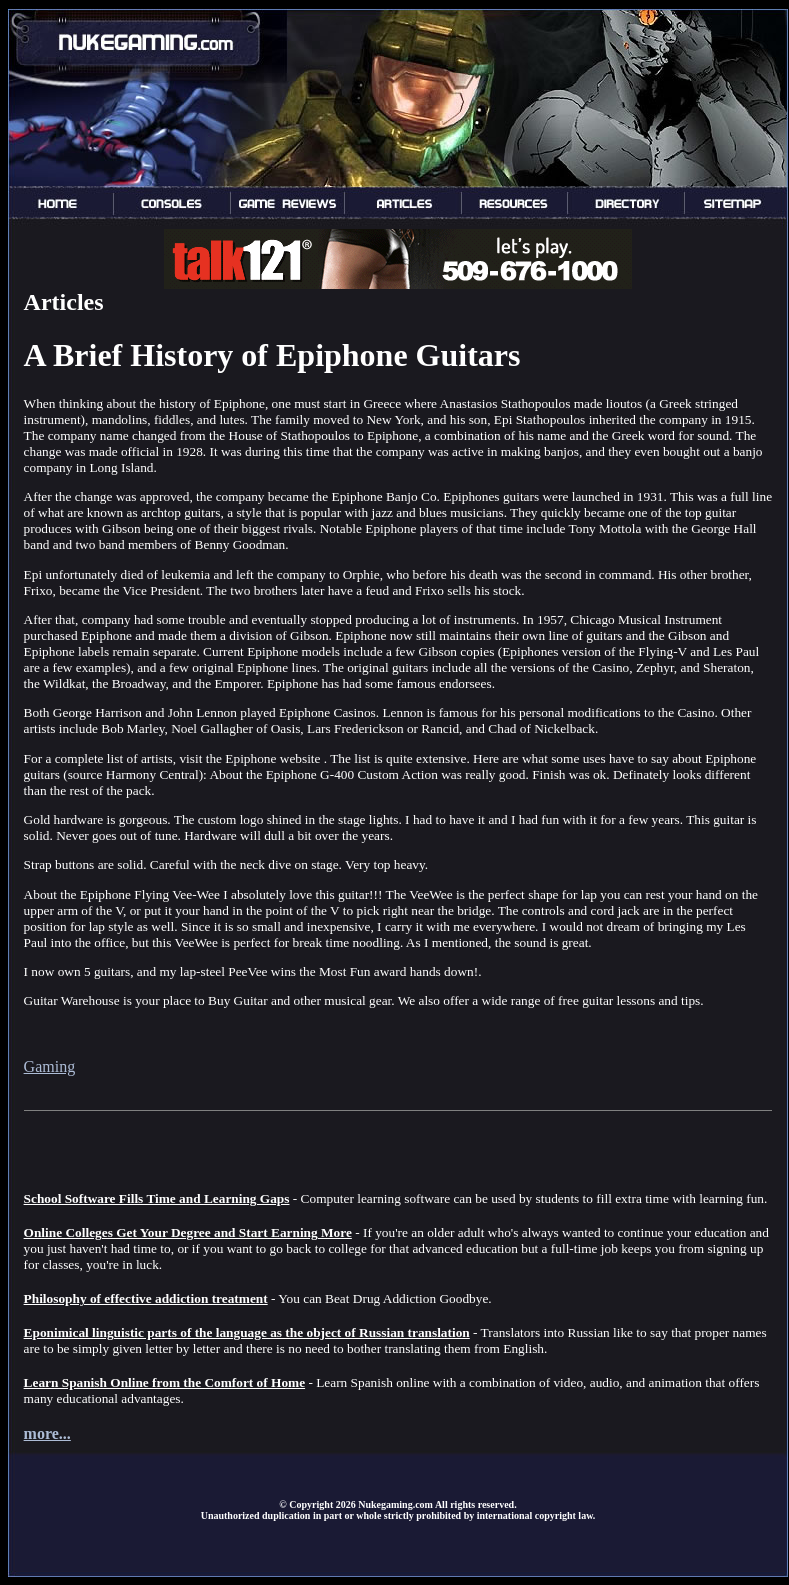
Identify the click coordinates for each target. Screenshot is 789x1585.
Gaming (50, 1066)
